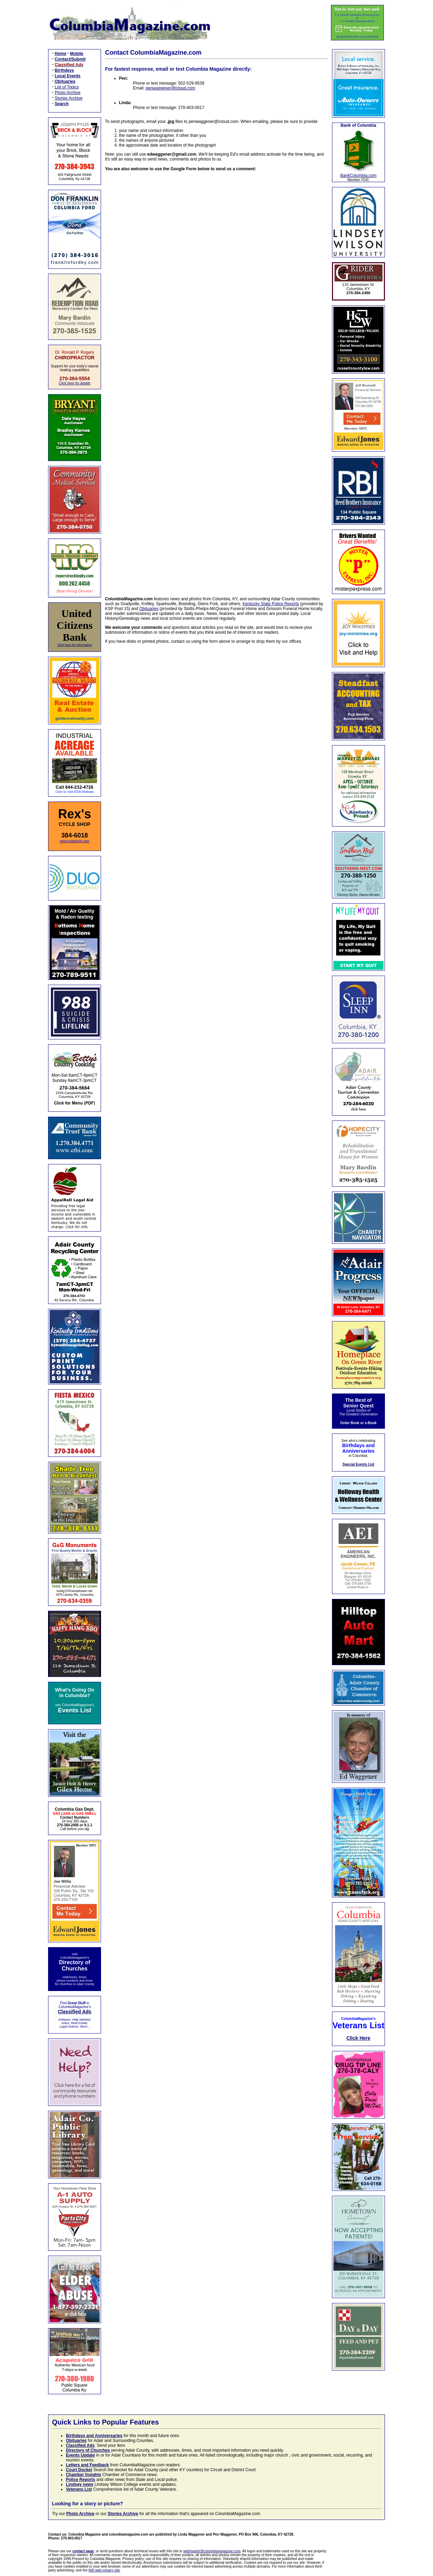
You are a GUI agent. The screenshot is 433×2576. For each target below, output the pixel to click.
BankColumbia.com (358, 175)
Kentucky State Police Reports (270, 603)
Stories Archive (69, 98)
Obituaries (148, 608)
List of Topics (67, 87)
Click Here (358, 2038)
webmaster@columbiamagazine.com (211, 2551)
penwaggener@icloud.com (170, 88)
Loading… (216, 379)
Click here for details (75, 383)
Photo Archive (67, 92)
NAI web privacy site (104, 2570)
